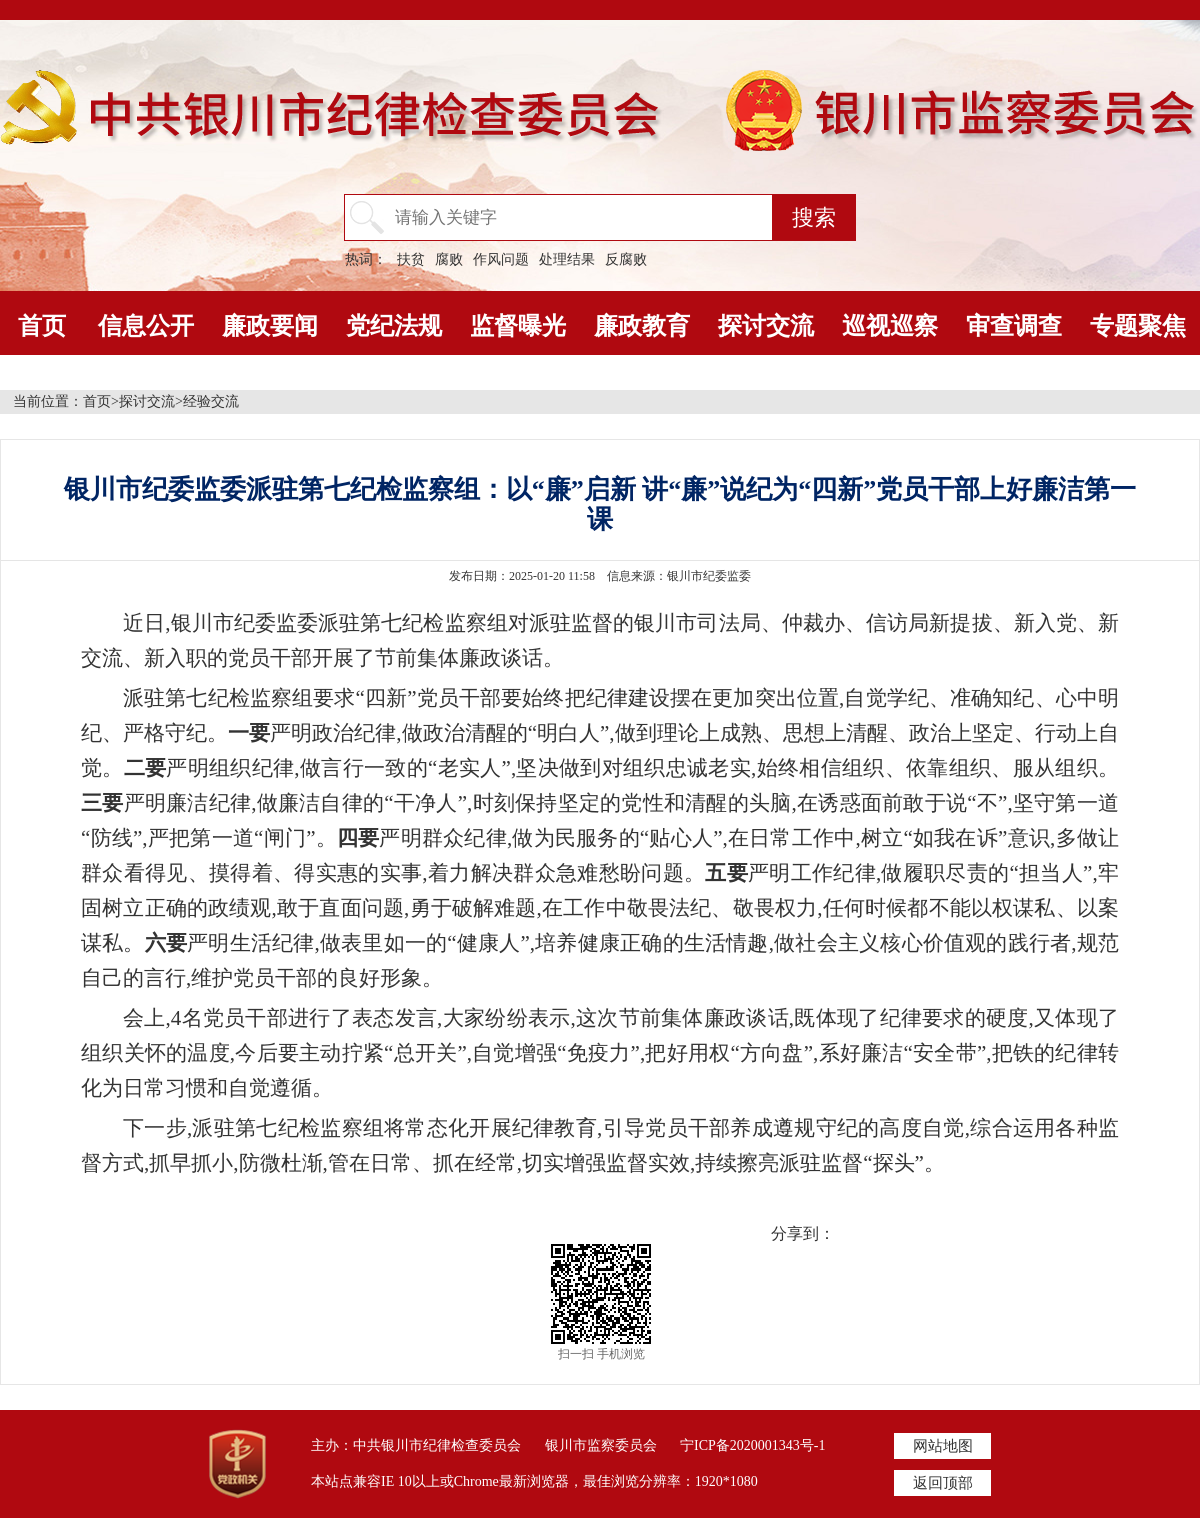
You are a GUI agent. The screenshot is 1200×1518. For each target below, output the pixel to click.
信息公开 (146, 326)
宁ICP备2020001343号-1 (752, 1445)
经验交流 (211, 401)
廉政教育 (642, 326)
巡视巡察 (890, 326)
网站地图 (943, 1446)
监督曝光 (518, 326)
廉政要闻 (270, 326)
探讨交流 (766, 326)
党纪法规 (394, 326)
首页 (42, 326)
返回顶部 (943, 1483)
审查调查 (1014, 326)
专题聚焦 (1138, 326)
